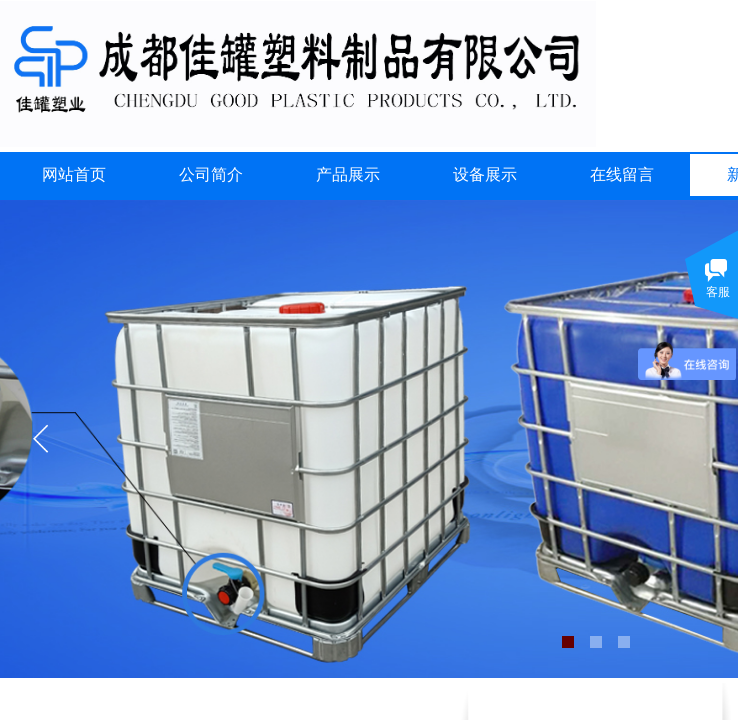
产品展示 (348, 174)
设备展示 (485, 174)
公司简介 (211, 174)
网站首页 (74, 174)
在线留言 (622, 174)
